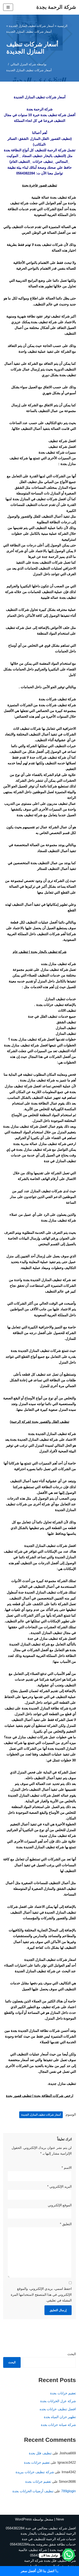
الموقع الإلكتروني (60, 2205)
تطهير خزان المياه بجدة (60, 2417)
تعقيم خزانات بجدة (63, 2393)
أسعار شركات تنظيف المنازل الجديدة (31, 26)
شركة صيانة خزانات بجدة (58, 2425)
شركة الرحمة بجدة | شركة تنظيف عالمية (47, 2550)
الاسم (67, 2167)
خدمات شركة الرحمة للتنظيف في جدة (49, 2539)
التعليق (66, 2224)
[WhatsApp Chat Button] (68, 2554)
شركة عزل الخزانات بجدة (58, 2401)
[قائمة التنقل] (8, 7)
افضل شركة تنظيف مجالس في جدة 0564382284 (41, 2528)
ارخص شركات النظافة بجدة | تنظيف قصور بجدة (39, 2096)
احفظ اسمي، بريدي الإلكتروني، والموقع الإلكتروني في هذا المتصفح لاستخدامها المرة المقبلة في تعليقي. (41, 2294)
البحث (71, 2354)
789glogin (68, 2491)
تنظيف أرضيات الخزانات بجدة (32, 2491)
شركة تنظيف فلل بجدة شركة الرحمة (50, 2560)
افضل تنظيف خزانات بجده (58, 2409)
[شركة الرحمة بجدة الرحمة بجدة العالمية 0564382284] (56, 7)
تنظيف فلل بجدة (40, 2453)
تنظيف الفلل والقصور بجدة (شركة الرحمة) (39, 1422)
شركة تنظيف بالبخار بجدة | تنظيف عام (39, 952)
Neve (60, 2519)
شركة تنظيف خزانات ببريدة (35, 2472)
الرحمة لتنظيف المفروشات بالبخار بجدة (48, 2533)
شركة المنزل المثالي (23, 64)
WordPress (23, 2519)
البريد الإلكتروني (59, 2186)
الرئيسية (62, 26)
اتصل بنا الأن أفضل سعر (39, 2571)
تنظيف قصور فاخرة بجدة (39, 185)
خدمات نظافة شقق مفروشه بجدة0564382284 (43, 2544)
